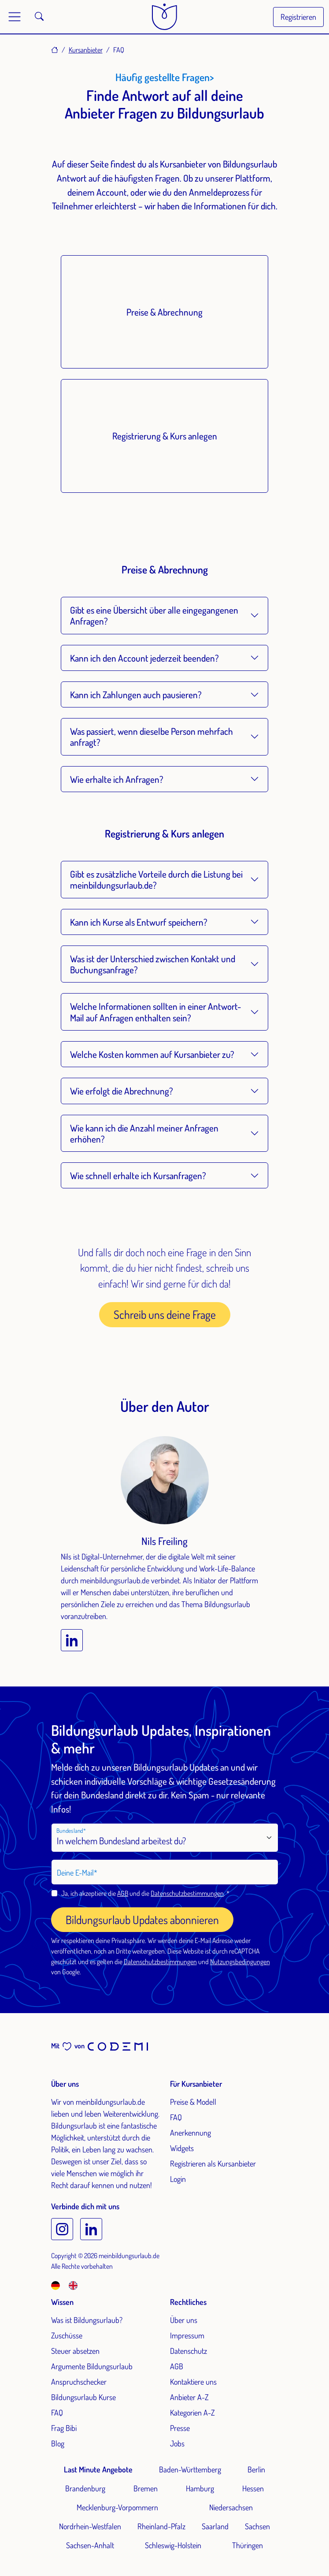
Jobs (177, 2443)
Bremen (145, 2488)
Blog (57, 2443)
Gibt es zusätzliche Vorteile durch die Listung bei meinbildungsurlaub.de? (156, 879)
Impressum (187, 2335)
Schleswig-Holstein (173, 2545)
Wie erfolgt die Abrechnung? (121, 1091)
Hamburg (200, 2488)
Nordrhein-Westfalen (90, 2526)
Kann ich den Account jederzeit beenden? (144, 658)
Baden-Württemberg (190, 2469)
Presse (180, 2428)
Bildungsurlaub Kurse (83, 2397)
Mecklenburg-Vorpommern (117, 2507)
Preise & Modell (193, 2102)
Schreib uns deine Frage (165, 1314)
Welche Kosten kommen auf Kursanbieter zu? (152, 1054)
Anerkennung (190, 2132)
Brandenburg (85, 2488)
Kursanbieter (86, 49)
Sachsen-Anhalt (90, 2545)
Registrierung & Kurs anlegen (164, 436)
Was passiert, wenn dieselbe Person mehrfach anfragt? (151, 736)
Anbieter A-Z (189, 2397)
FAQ (176, 2117)
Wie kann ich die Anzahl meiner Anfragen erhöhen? (144, 1133)
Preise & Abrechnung (164, 312)
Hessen (253, 2488)
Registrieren (298, 17)
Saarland (215, 2526)
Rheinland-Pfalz (161, 2526)
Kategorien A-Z (192, 2412)
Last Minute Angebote (98, 2469)
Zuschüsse (66, 2335)
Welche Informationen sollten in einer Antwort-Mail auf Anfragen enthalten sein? (155, 1011)
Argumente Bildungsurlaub (92, 2366)
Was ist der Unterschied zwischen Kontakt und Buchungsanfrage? (152, 964)
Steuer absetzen (75, 2351)
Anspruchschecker (79, 2381)
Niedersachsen (231, 2507)
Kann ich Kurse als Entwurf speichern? (138, 922)
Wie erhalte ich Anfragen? (116, 779)
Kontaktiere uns (193, 2381)
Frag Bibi (64, 2428)
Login (178, 2179)
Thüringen (247, 2545)
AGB (122, 1893)
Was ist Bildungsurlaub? (86, 2320)
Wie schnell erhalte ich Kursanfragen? (138, 1175)
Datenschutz (188, 2351)
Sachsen (257, 2526)
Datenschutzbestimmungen (187, 1893)
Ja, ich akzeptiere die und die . (143, 1893)
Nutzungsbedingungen (240, 1961)
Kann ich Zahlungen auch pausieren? (136, 694)
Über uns (183, 2320)
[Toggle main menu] (14, 16)
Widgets (182, 2148)
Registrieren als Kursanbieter (213, 2163)
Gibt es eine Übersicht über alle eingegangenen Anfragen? (154, 615)
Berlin (256, 2469)
